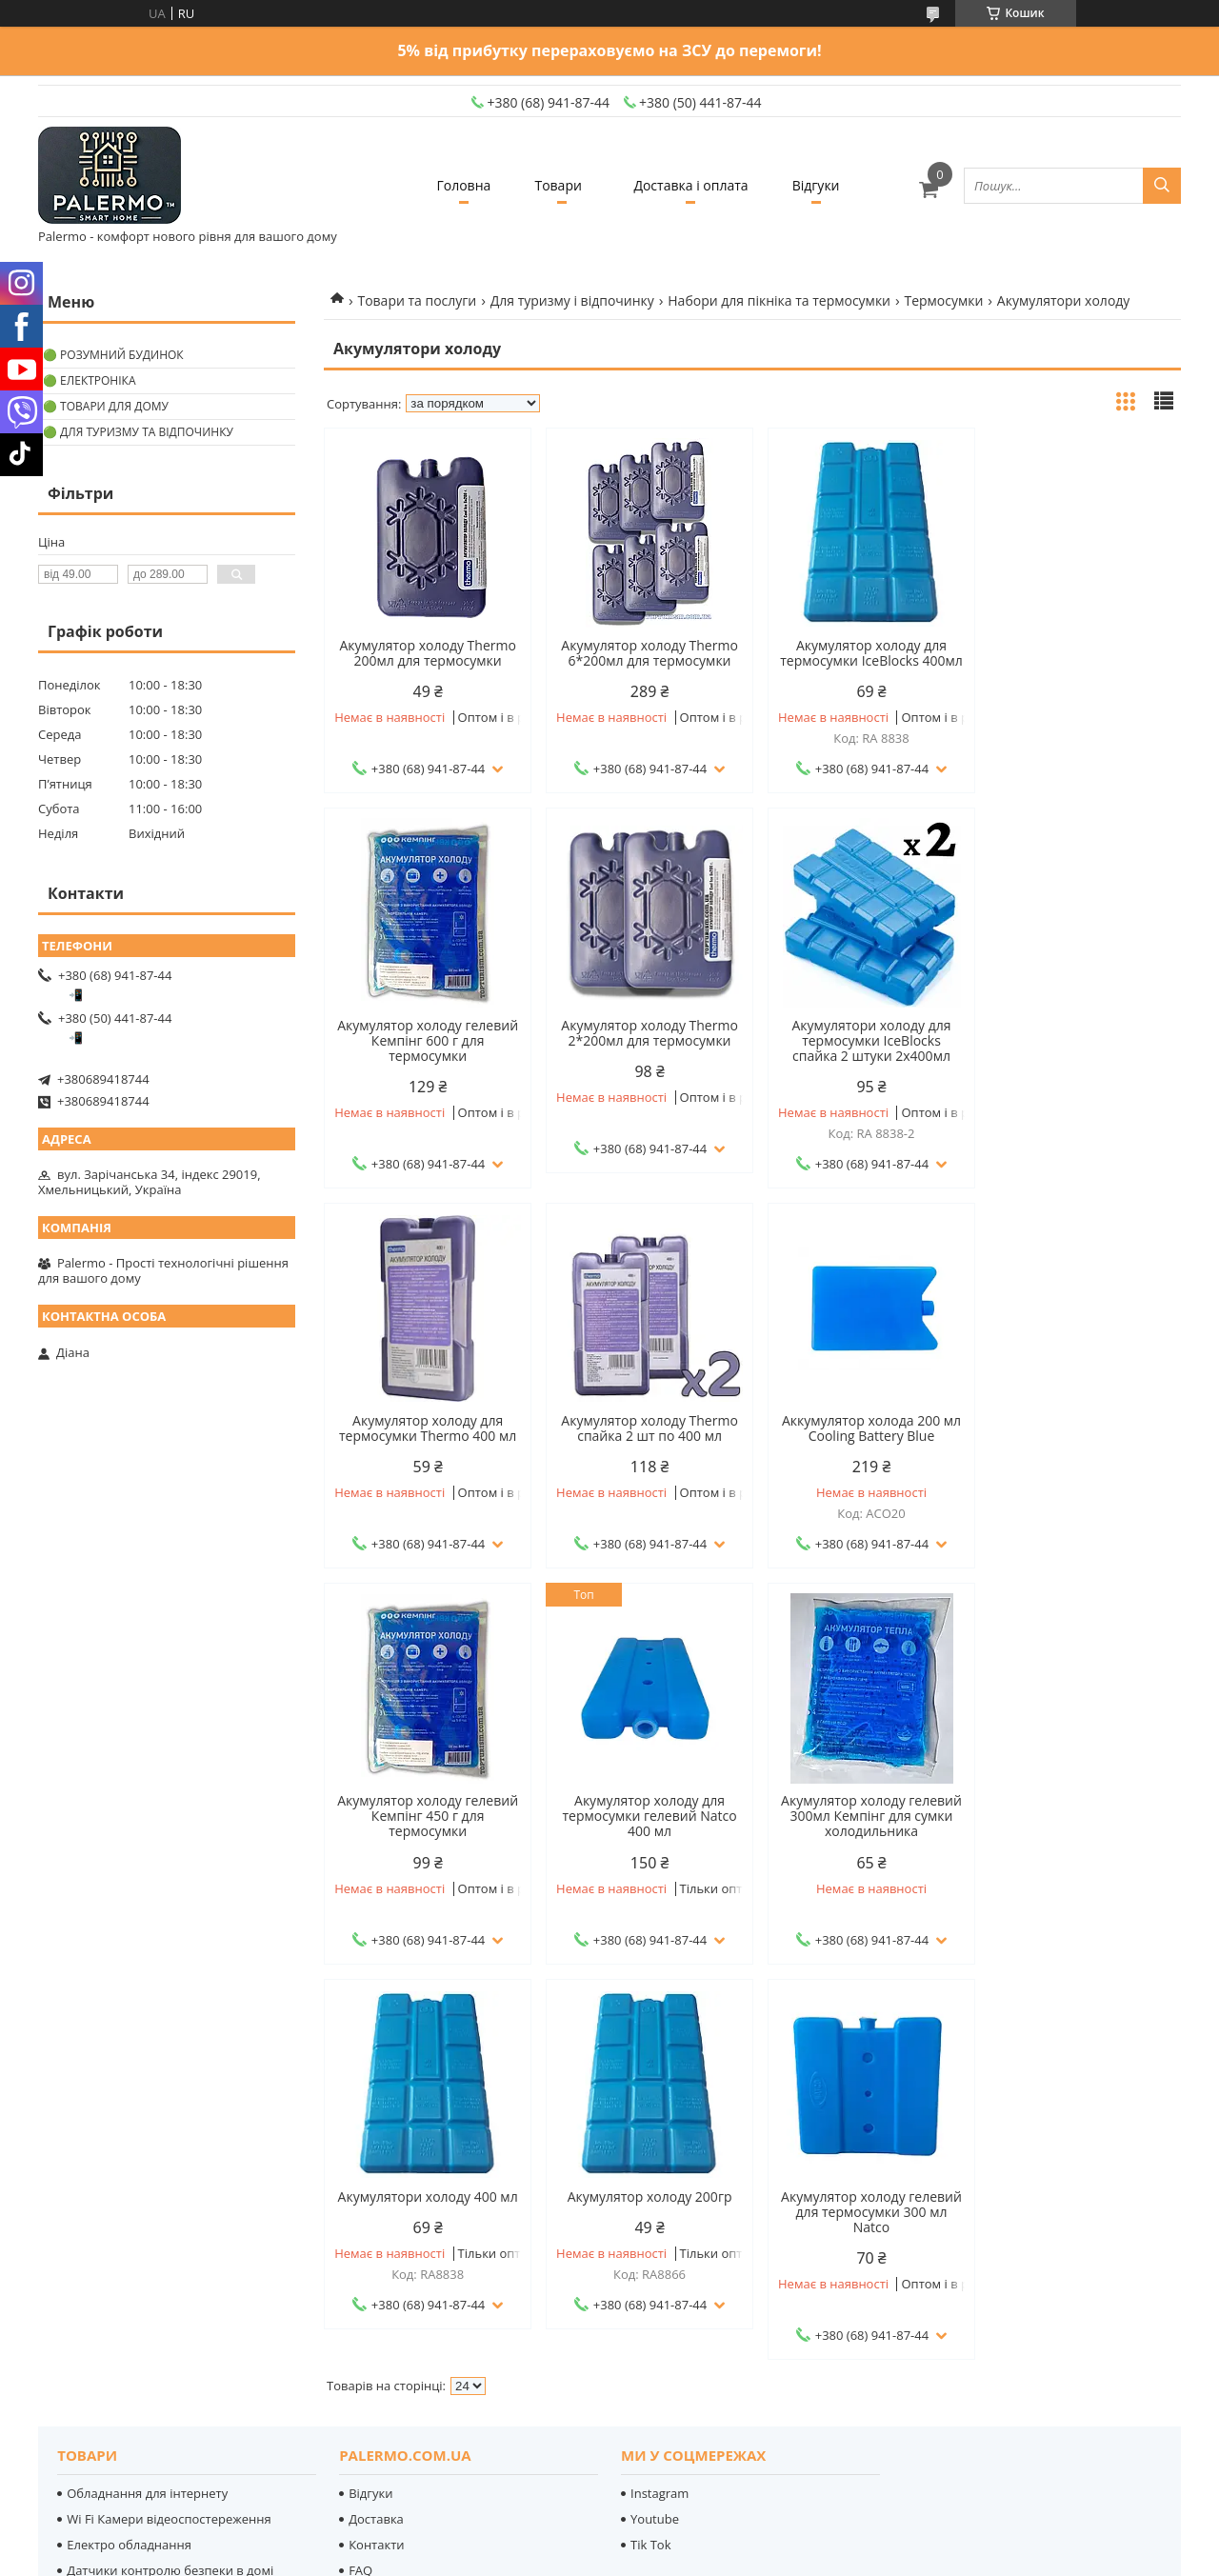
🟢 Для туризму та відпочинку (138, 432)
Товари (556, 185)
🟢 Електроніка (89, 380)
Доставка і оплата (692, 185)
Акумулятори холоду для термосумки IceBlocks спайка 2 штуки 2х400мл (643, 1056)
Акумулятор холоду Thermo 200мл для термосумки (425, 653)
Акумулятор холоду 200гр (643, 1831)
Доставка (376, 2154)
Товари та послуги (416, 300)
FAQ (360, 2205)
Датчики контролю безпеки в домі (170, 2205)
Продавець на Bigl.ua (609, 2540)
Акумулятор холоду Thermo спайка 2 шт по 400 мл (1079, 1048)
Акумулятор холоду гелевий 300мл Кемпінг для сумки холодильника (1079, 1451)
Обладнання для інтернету (147, 2128)
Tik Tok (650, 2179)
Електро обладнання (129, 2179)
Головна (458, 185)
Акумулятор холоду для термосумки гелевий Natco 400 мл (861, 1451)
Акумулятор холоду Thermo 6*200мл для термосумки (643, 653)
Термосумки (943, 300)
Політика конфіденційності (849, 2557)
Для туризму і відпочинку (572, 300)
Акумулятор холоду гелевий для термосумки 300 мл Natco (860, 1846)
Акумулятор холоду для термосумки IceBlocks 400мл (860, 653)
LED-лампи (99, 2231)
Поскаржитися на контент (691, 2557)
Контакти (376, 2179)
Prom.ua (703, 2523)
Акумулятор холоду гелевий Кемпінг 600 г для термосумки (1079, 661)
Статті (366, 2231)
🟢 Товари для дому (106, 406)
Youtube (654, 2154)
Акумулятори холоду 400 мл (425, 1831)
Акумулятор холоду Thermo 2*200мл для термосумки (425, 1048)
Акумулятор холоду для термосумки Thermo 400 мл (860, 1048)
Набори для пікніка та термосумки (779, 300)
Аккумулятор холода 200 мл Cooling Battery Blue (425, 1443)
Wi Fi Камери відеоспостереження (168, 2154)
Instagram (659, 2128)
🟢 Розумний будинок (113, 355)
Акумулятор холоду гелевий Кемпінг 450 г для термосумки (643, 1451)
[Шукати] (1162, 186)
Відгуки (822, 185)
